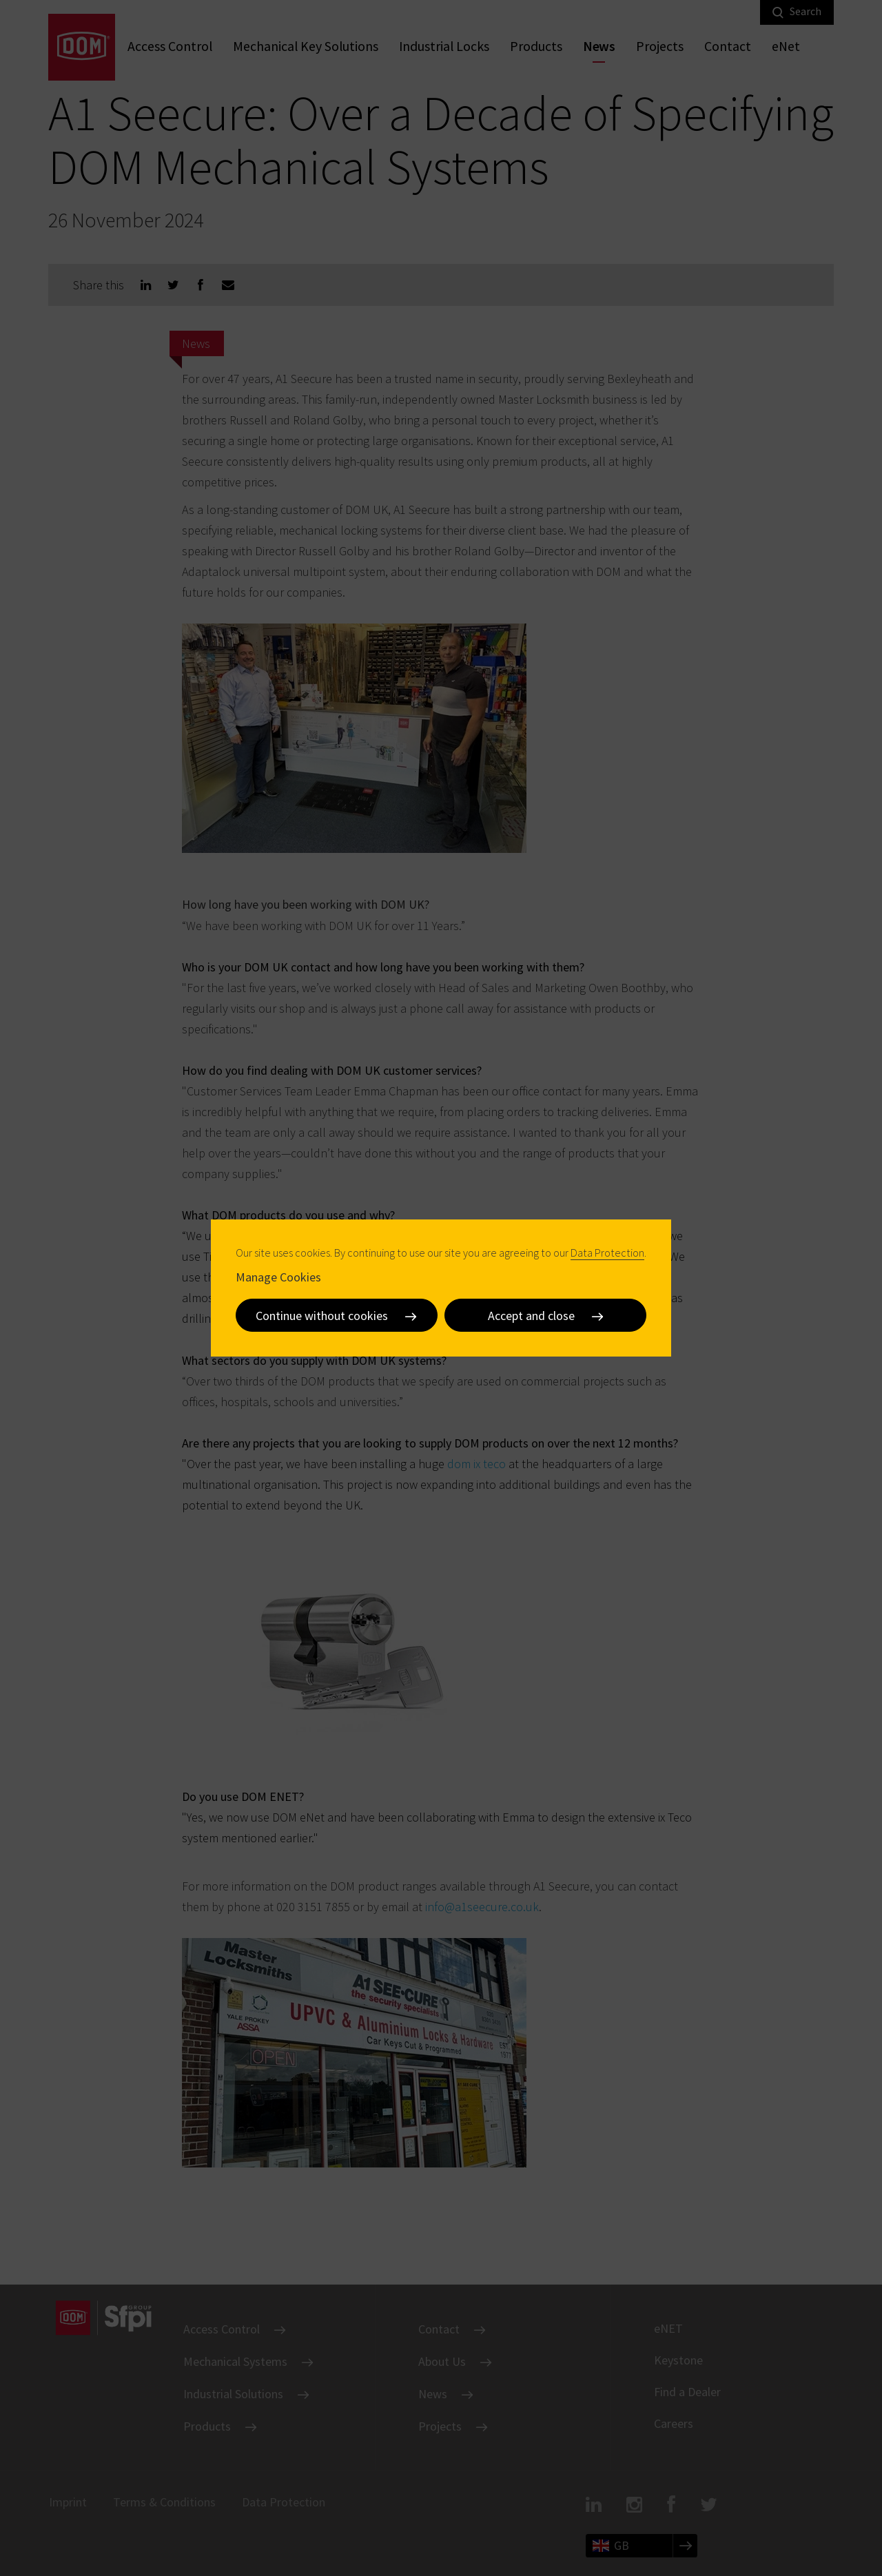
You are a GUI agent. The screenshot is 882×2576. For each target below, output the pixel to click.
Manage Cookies (278, 1277)
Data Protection (607, 1252)
